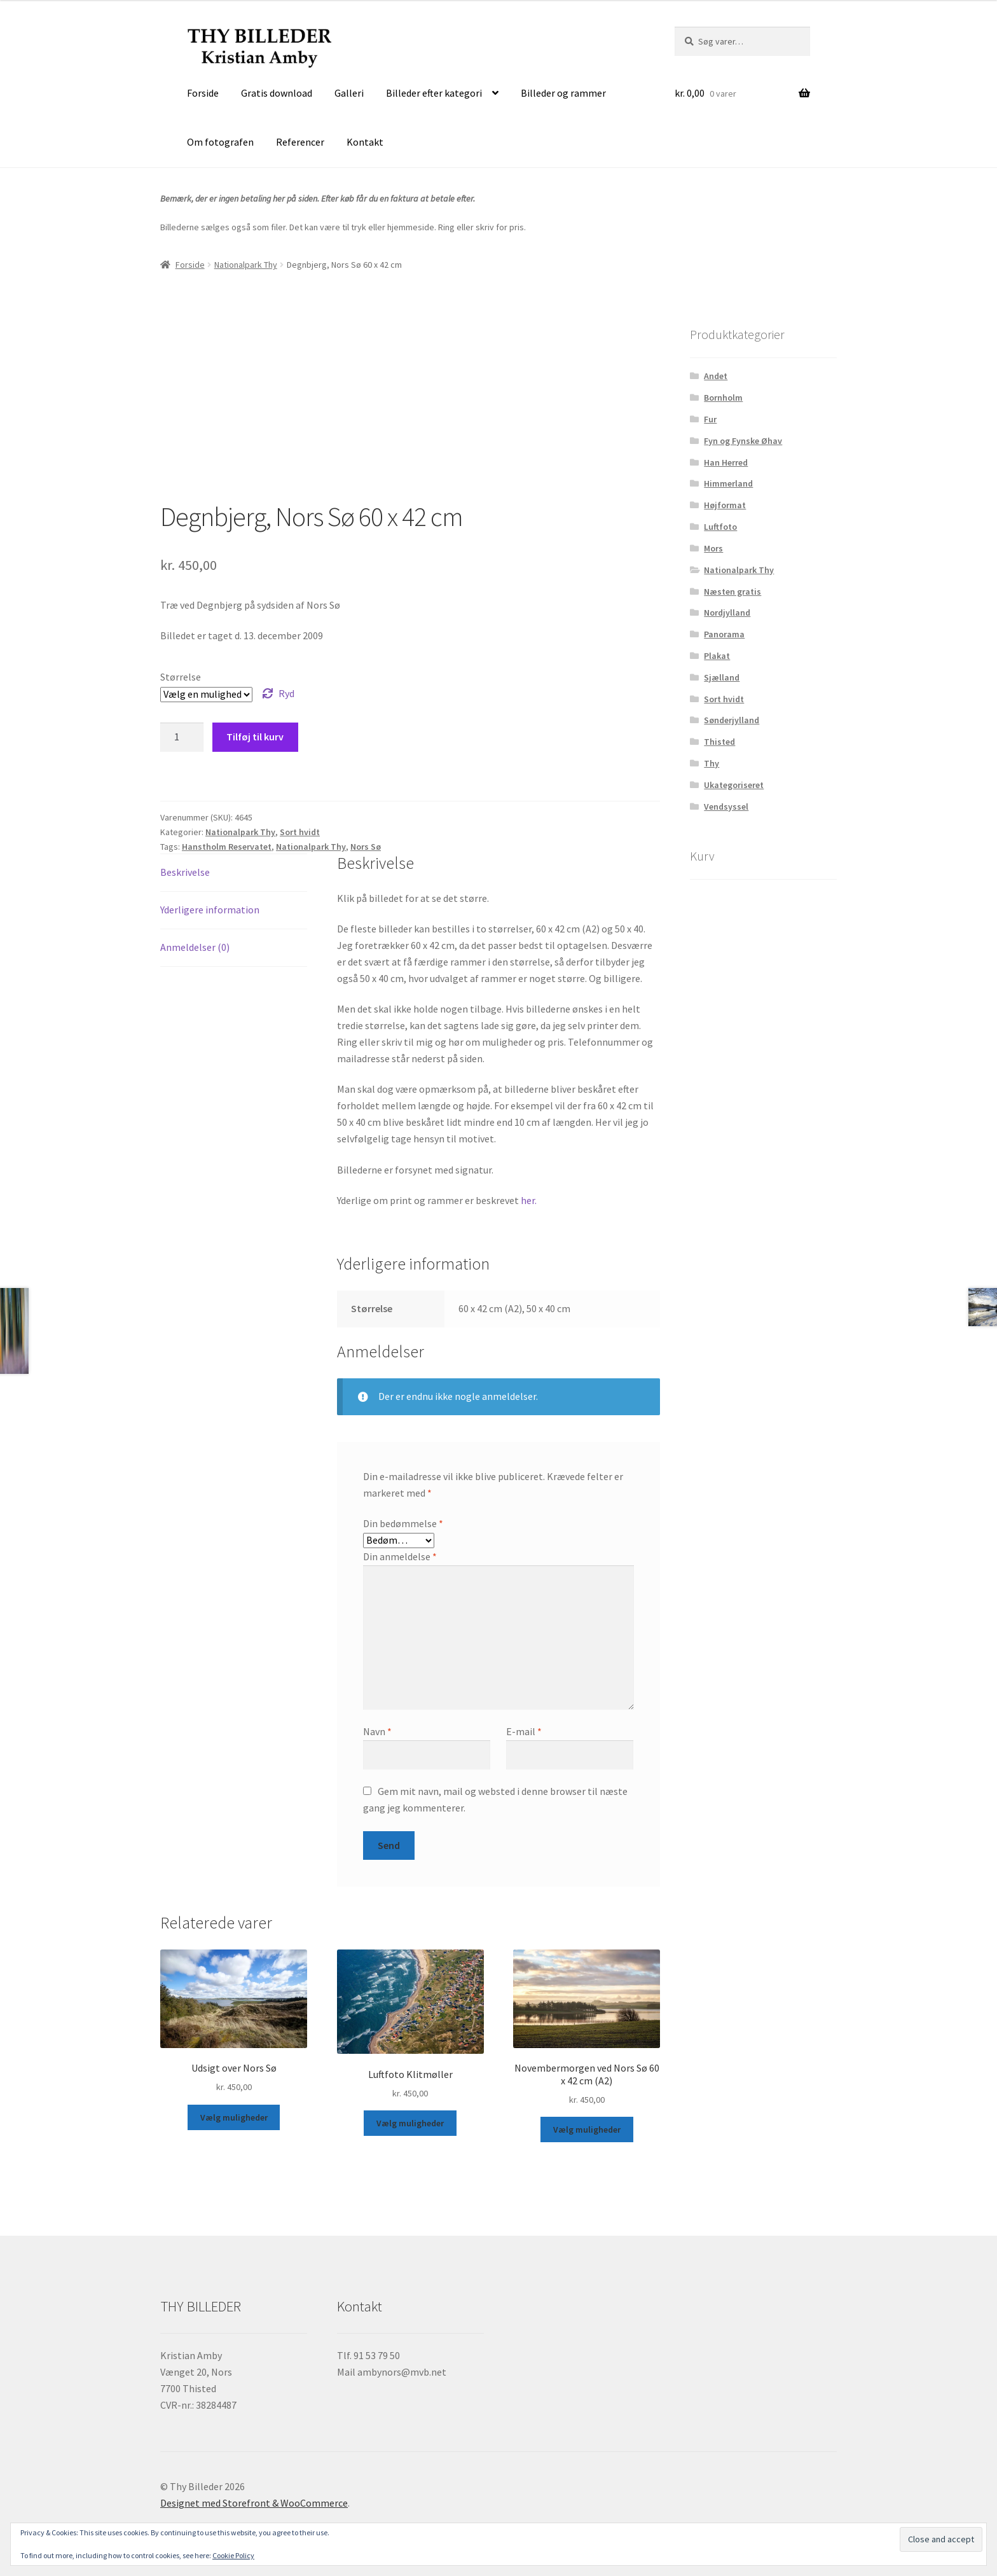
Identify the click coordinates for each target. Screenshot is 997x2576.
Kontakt (365, 141)
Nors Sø (365, 846)
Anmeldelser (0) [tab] (195, 947)
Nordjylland (727, 612)
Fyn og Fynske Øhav (743, 441)
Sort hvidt (300, 832)
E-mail (524, 1731)
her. (529, 1200)
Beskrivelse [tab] (185, 872)
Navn (377, 1731)
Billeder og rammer (563, 93)
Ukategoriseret (734, 785)
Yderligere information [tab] (209, 909)
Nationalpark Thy (245, 264)
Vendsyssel (726, 806)
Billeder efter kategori (434, 93)
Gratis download (276, 93)
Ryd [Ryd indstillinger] (286, 693)
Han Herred (726, 462)
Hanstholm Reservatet (227, 846)
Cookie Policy (233, 2555)
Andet (715, 376)
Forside (203, 93)
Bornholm (723, 397)
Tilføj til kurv (255, 736)
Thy (711, 763)
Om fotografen (220, 141)
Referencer (300, 141)
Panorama (724, 634)
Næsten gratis (732, 591)
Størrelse (180, 676)
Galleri (349, 93)
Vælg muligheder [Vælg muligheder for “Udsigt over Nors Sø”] (234, 2117)
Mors (713, 548)
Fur (710, 419)
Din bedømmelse (403, 1523)
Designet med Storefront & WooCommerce (254, 2502)
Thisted (719, 741)
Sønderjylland (731, 720)
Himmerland (728, 483)
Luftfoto (720, 526)
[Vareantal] (181, 737)
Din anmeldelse (400, 1556)
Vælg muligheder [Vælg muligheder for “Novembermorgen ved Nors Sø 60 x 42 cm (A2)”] (587, 2129)
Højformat (725, 505)
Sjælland (721, 677)
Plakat (717, 655)
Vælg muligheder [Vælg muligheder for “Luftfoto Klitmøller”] (410, 2123)
